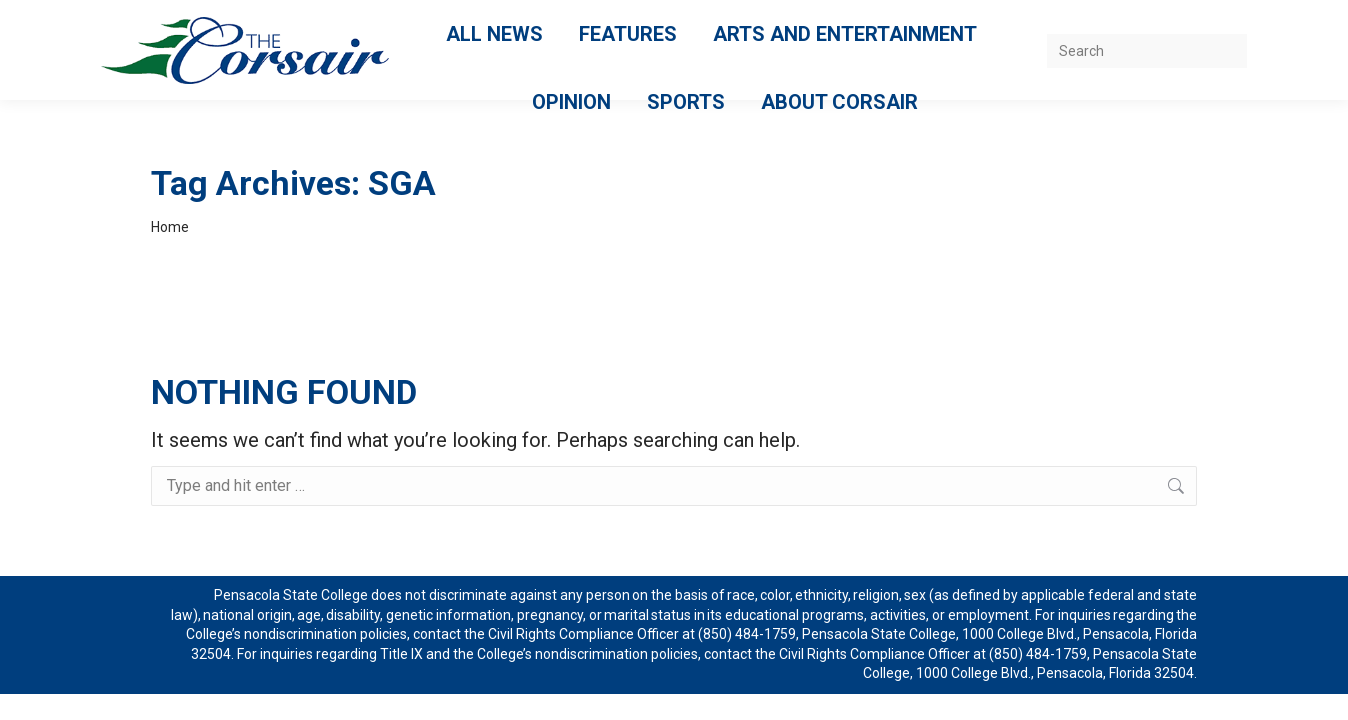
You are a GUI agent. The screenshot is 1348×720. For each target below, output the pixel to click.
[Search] (1147, 51)
